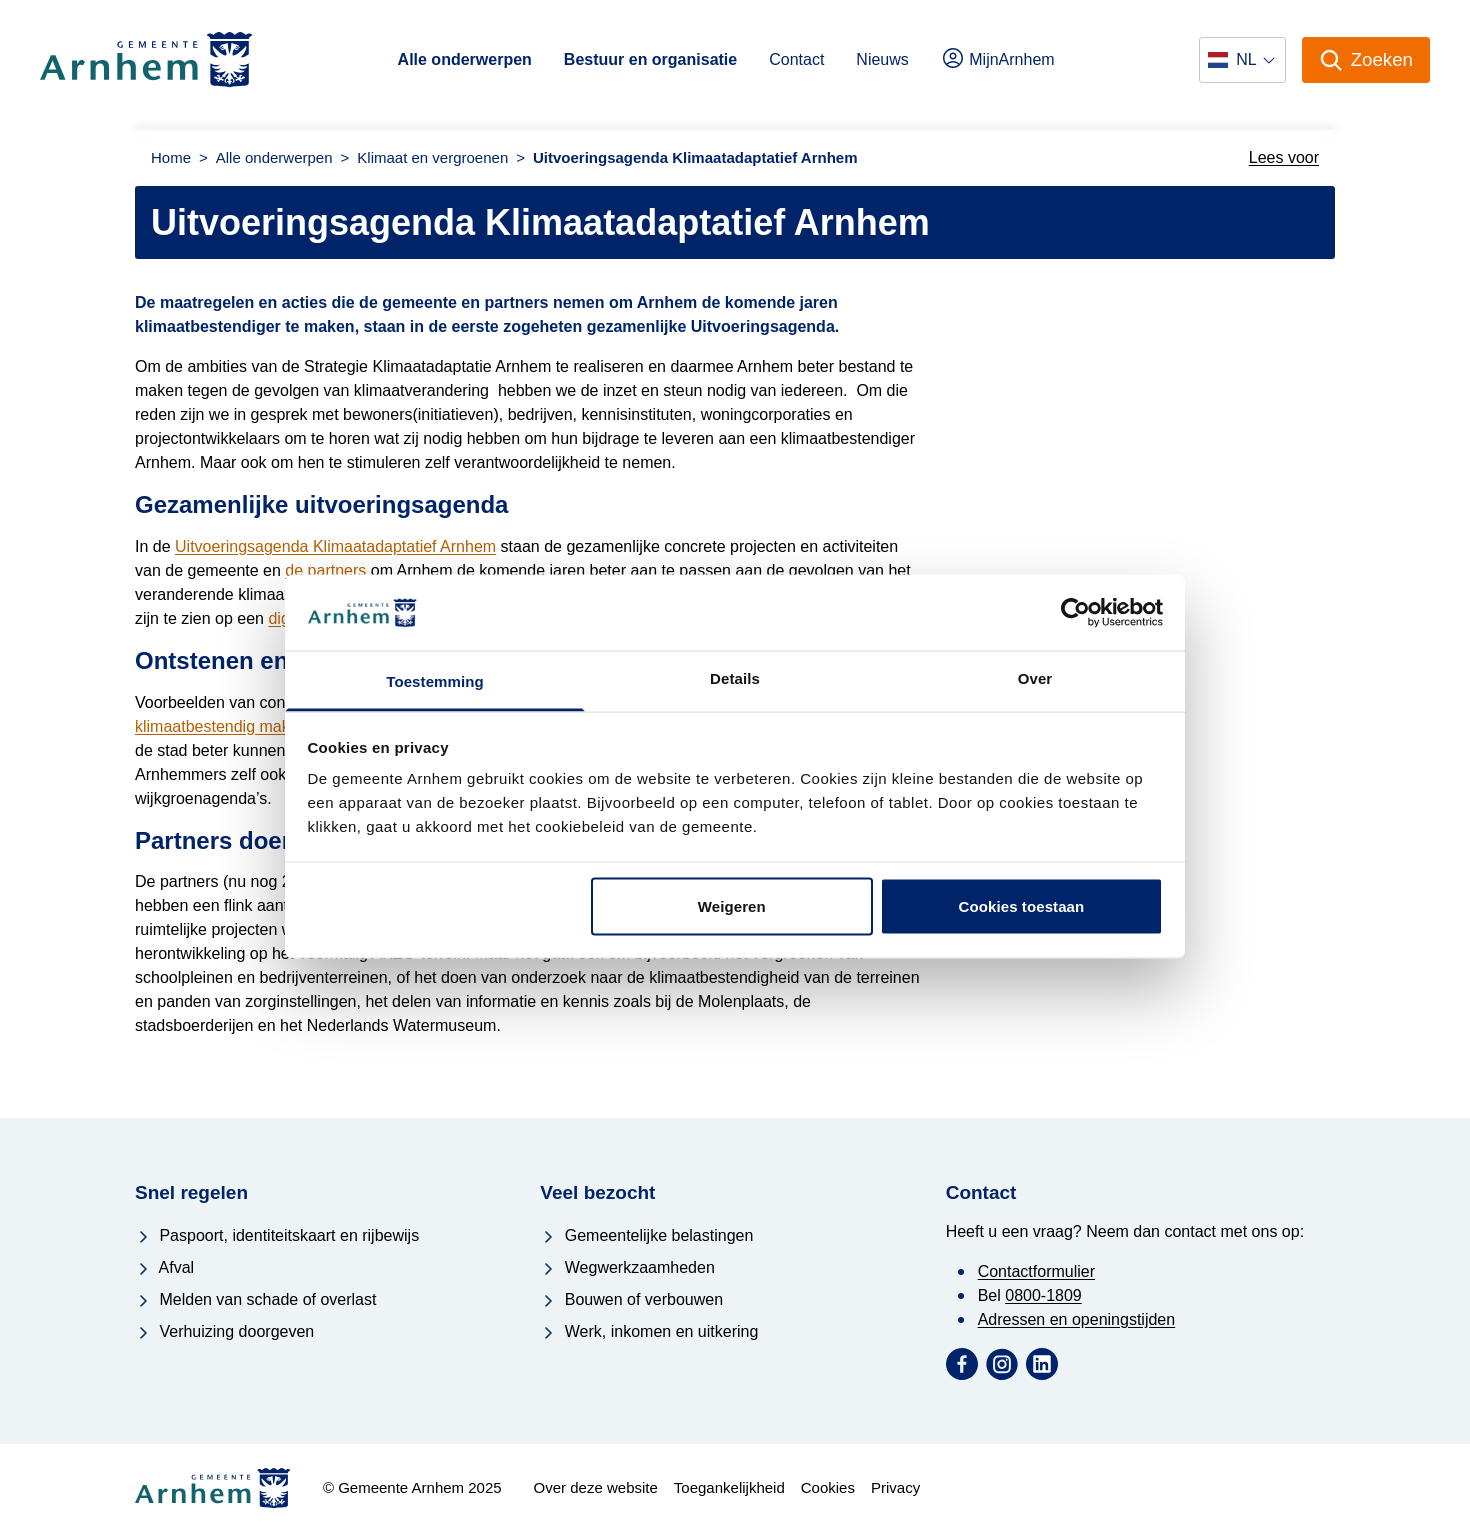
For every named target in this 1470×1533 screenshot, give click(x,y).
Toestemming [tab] (435, 681)
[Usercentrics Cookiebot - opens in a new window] (1075, 612)
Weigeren (732, 905)
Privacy (895, 1487)
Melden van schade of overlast (255, 1299)
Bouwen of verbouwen (631, 1299)
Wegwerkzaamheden (627, 1267)
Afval (164, 1267)
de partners (325, 570)
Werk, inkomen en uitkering (649, 1331)
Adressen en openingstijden (1076, 1319)
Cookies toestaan (1022, 905)
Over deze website (596, 1487)
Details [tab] (735, 678)
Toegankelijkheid (729, 1487)
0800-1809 (1043, 1295)
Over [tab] (1035, 678)
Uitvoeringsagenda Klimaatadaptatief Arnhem (335, 546)
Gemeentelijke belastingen (646, 1235)
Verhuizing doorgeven (224, 1331)
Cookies (828, 1487)
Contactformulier (1036, 1271)
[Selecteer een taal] (1242, 60)
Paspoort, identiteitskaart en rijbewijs (277, 1235)
